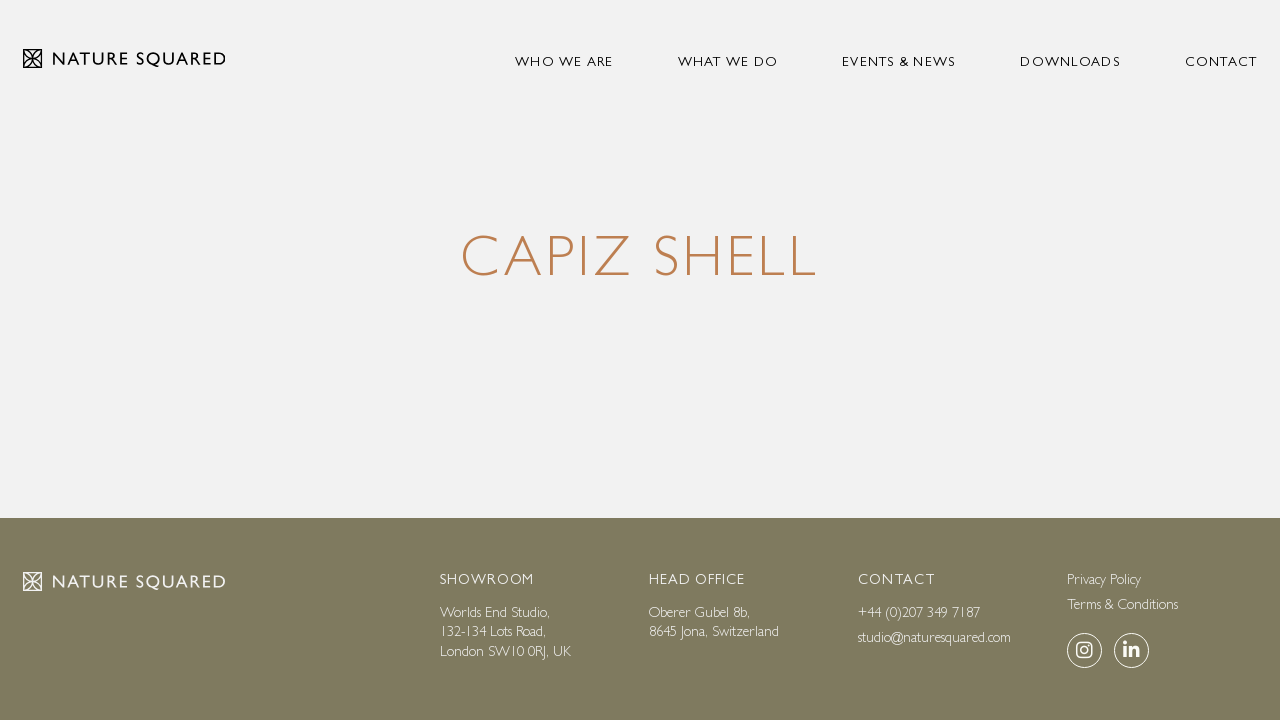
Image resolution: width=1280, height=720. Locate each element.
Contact (1221, 61)
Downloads (1070, 61)
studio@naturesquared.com (934, 637)
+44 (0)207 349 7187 (919, 612)
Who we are (564, 61)
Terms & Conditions (1122, 604)
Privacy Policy (1104, 579)
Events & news (899, 61)
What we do (728, 61)
